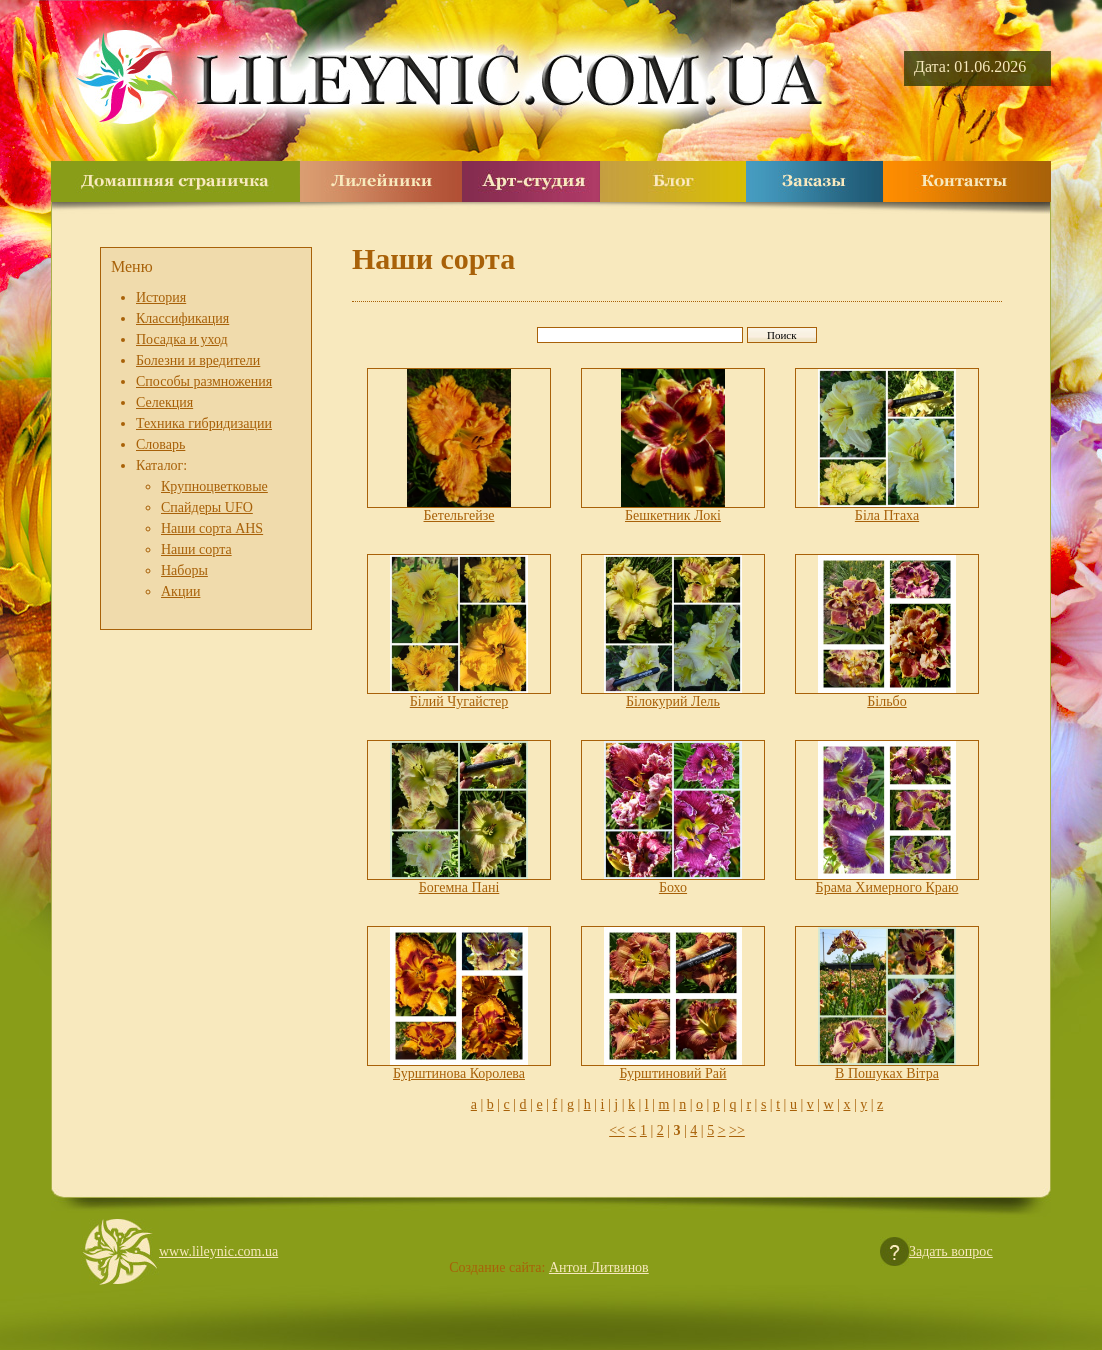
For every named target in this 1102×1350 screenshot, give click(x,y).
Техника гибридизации (204, 423)
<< (617, 1130)
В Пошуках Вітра (887, 1073)
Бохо (673, 887)
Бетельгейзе (459, 515)
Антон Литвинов (599, 1267)
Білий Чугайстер (459, 701)
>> (737, 1130)
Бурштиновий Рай (672, 1073)
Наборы (184, 570)
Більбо (886, 701)
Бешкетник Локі (673, 515)
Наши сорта (196, 549)
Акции (180, 591)
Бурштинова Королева (459, 1073)
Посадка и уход (182, 339)
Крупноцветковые (214, 486)
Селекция (164, 402)
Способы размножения (204, 381)
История (161, 297)
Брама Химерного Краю (887, 887)
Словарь (160, 444)
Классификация (182, 318)
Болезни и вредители (198, 360)
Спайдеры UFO (207, 507)
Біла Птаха (887, 515)
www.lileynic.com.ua (218, 1251)
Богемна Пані (459, 887)
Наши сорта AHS (212, 528)
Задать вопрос (951, 1251)
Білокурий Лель (673, 701)
